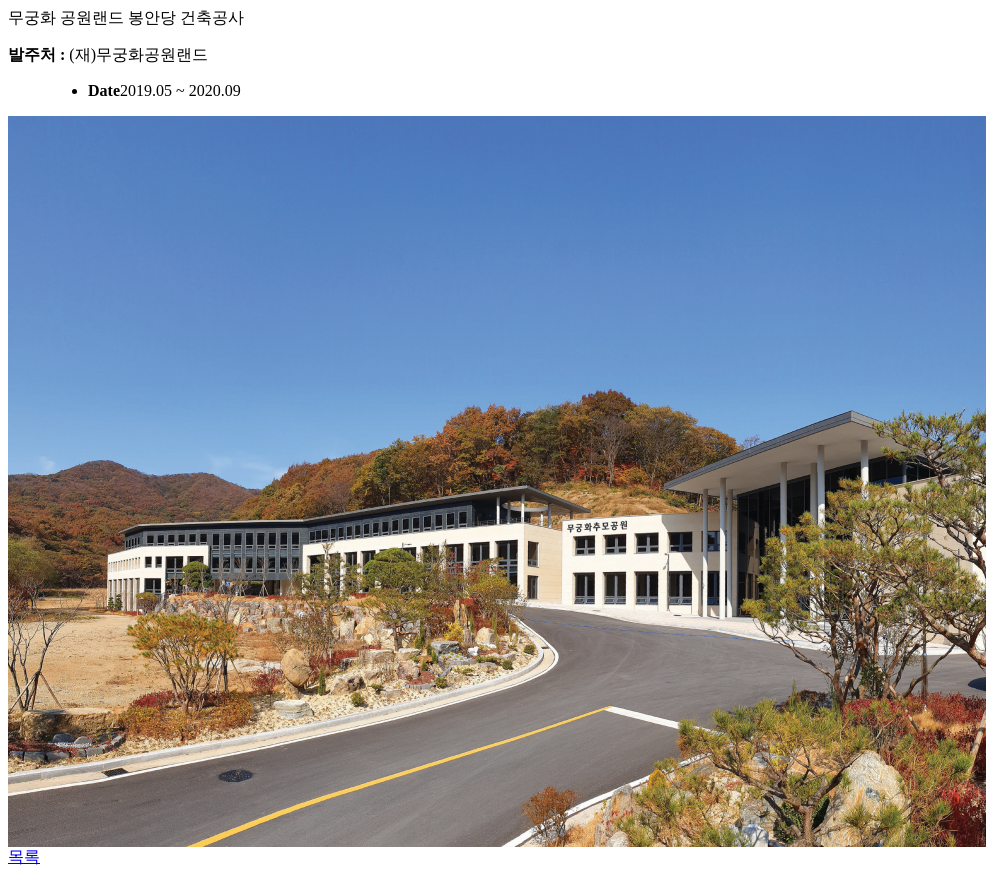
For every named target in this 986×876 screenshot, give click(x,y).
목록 (24, 856)
